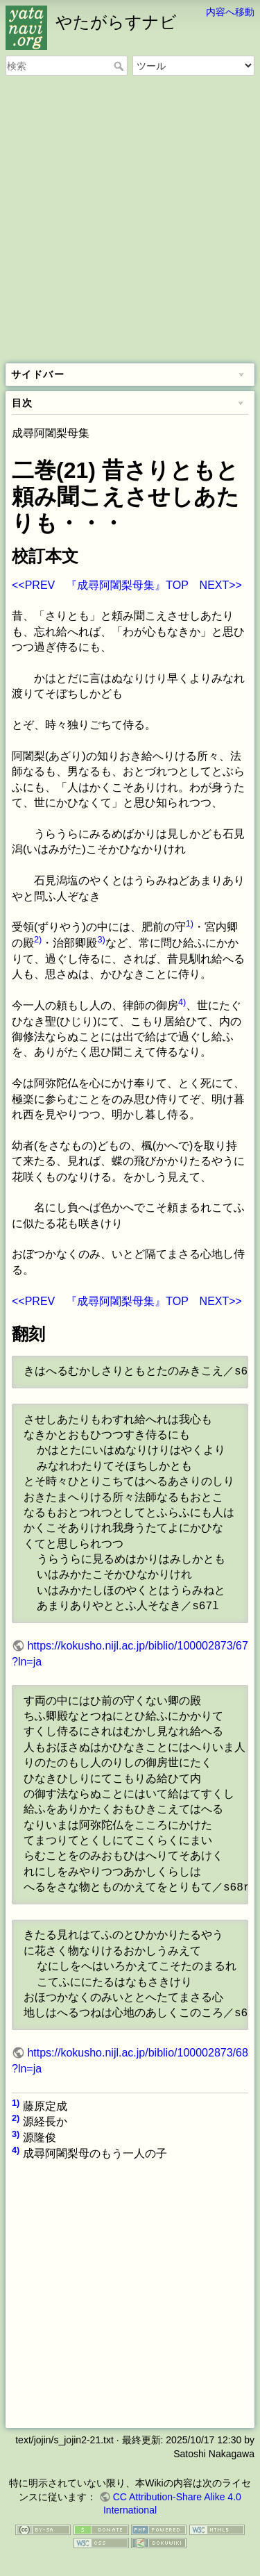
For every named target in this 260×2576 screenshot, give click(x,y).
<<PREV (33, 585)
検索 (120, 66)
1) (189, 923)
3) (101, 939)
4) (182, 1002)
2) (38, 939)
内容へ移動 (230, 11)
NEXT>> (221, 585)
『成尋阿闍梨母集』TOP (127, 585)
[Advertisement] (130, 220)
